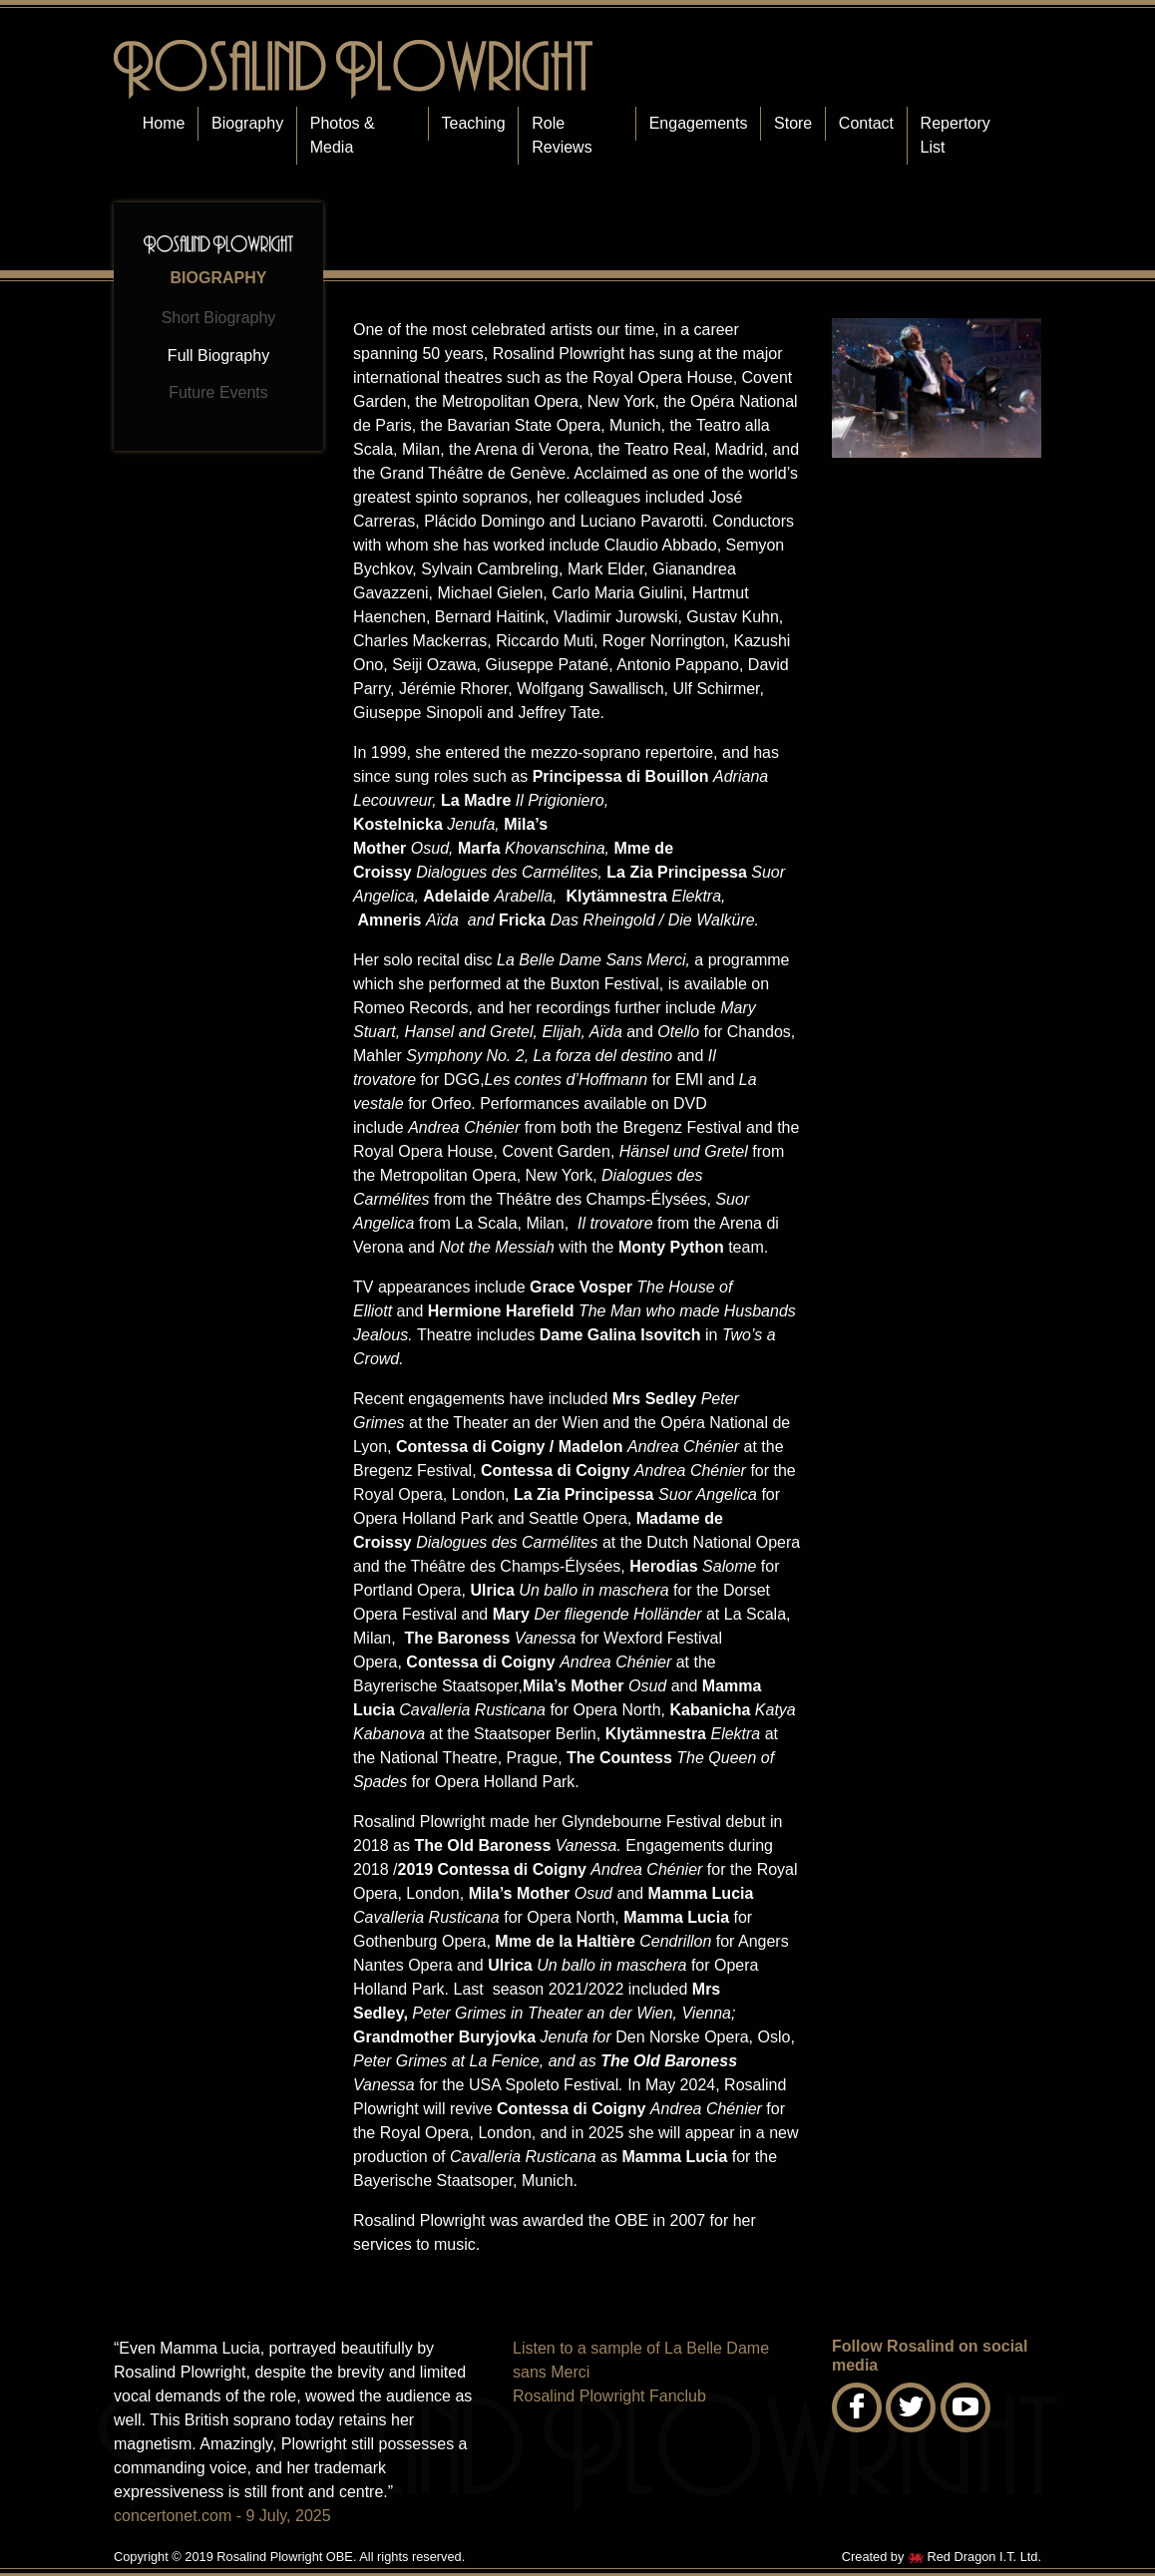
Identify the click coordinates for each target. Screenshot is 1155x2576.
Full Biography (218, 355)
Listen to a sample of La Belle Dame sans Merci (641, 2360)
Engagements (698, 123)
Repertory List (955, 135)
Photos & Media (342, 135)
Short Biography (219, 317)
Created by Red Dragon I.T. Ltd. (941, 2556)
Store (793, 123)
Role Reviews (561, 135)
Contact (866, 123)
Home (164, 123)
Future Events (218, 392)
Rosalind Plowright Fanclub (609, 2396)
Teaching (474, 123)
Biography (247, 123)
